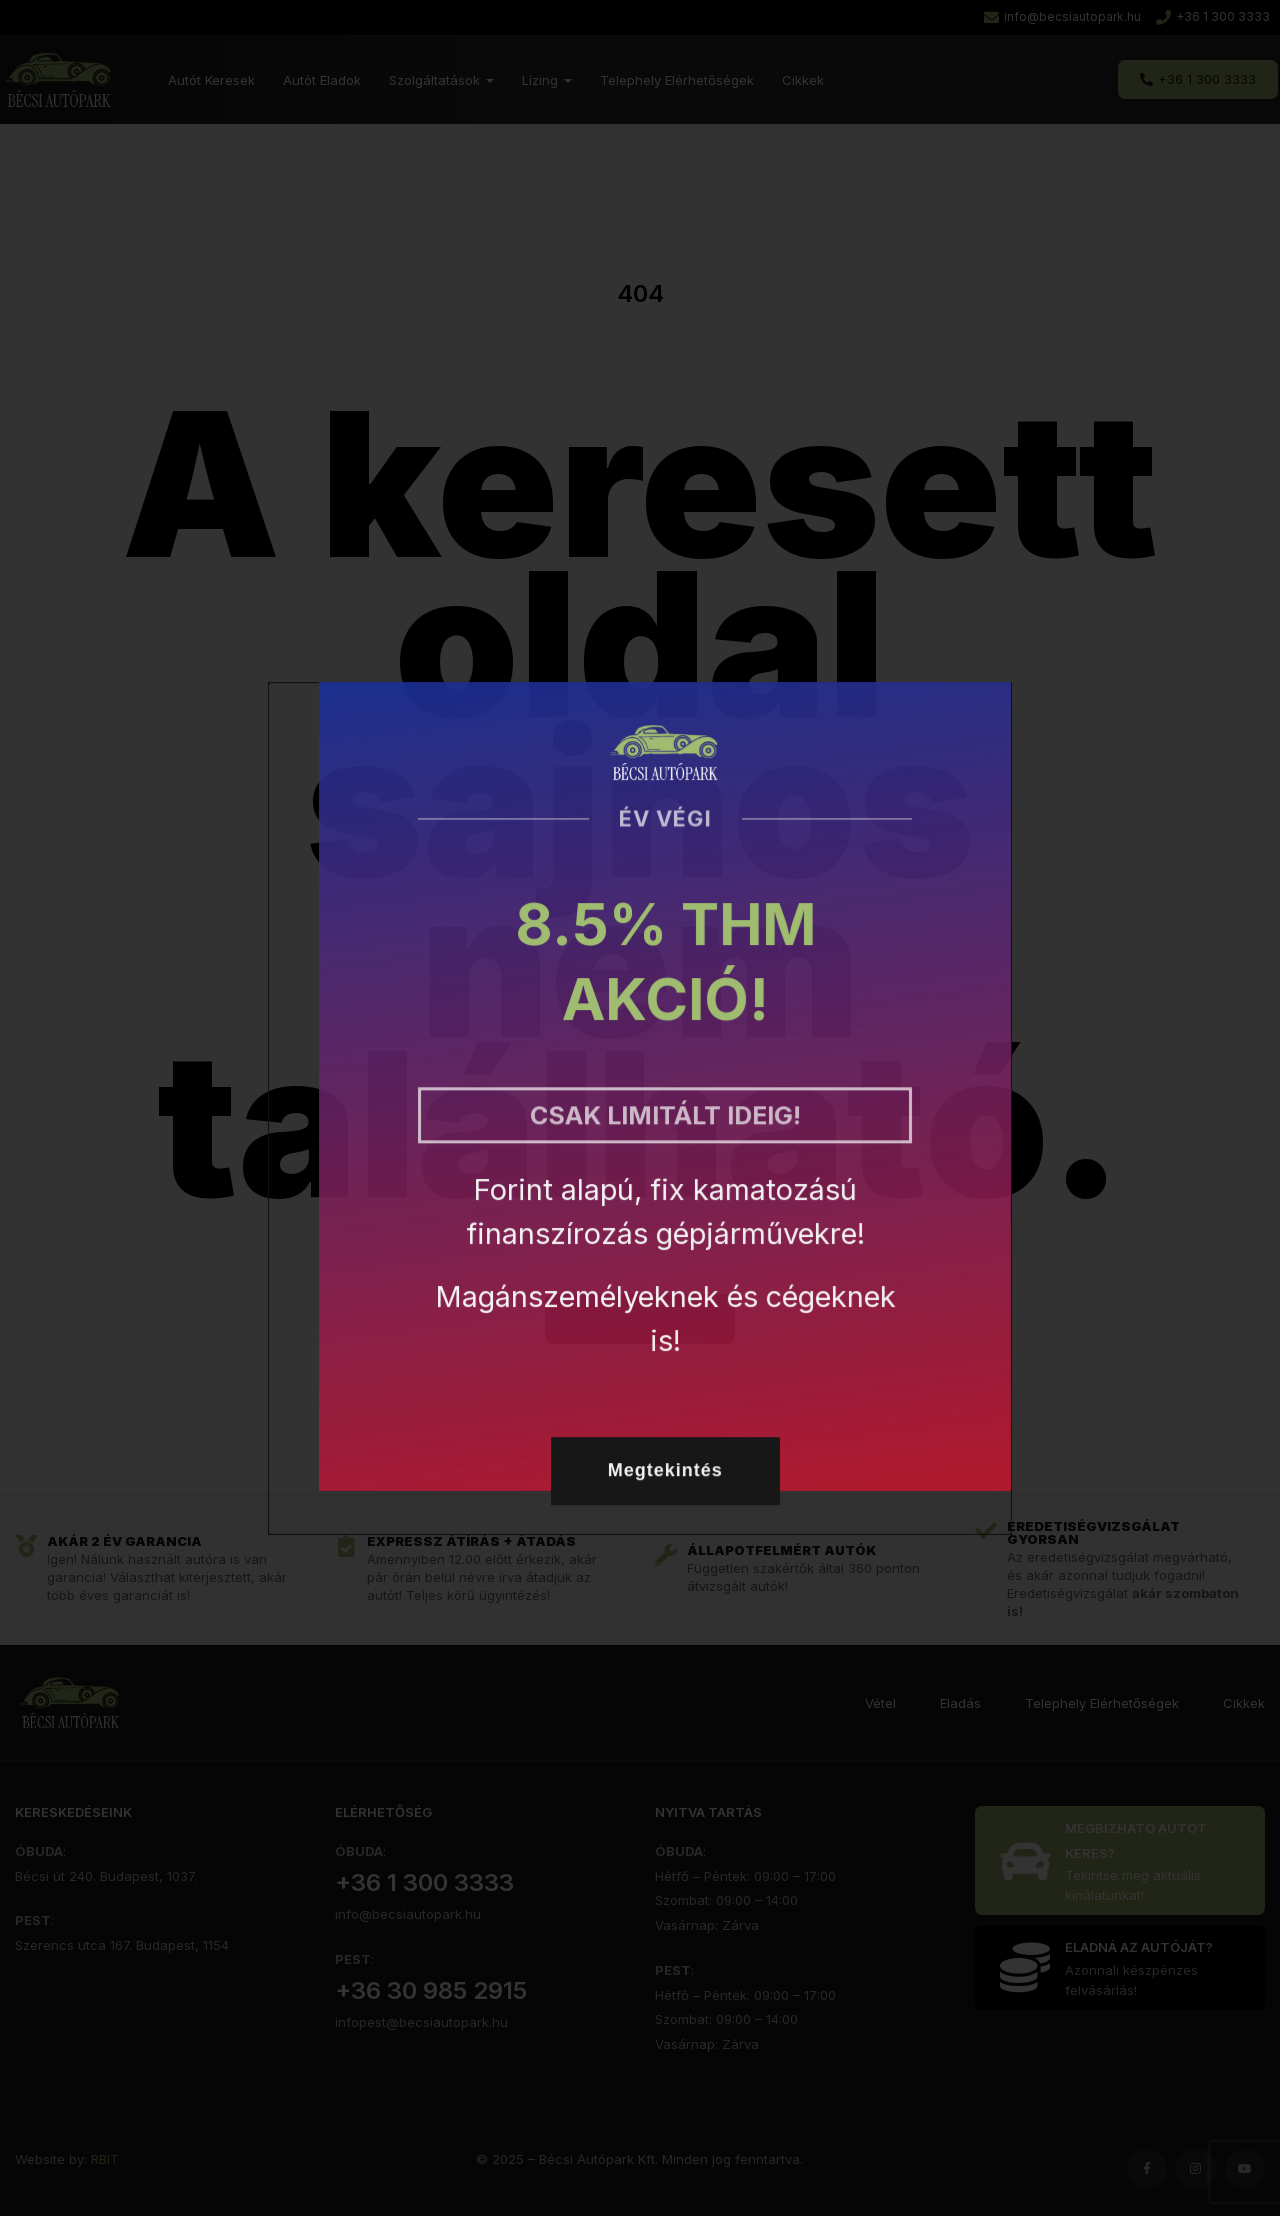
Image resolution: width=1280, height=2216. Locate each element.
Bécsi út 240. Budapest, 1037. (106, 1876)
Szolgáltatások (441, 80)
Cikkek (803, 80)
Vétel (880, 1703)
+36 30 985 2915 (431, 1990)
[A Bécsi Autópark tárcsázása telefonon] (1213, 17)
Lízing (547, 80)
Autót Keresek (211, 80)
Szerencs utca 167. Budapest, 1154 (122, 1945)
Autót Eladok (322, 80)
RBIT (105, 2159)
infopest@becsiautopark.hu (421, 2022)
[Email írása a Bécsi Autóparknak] (1062, 17)
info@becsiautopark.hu (408, 1914)
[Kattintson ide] (1125, 1967)
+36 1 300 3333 (424, 1882)
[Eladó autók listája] (1125, 1860)
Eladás (960, 1703)
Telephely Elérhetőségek (677, 80)
